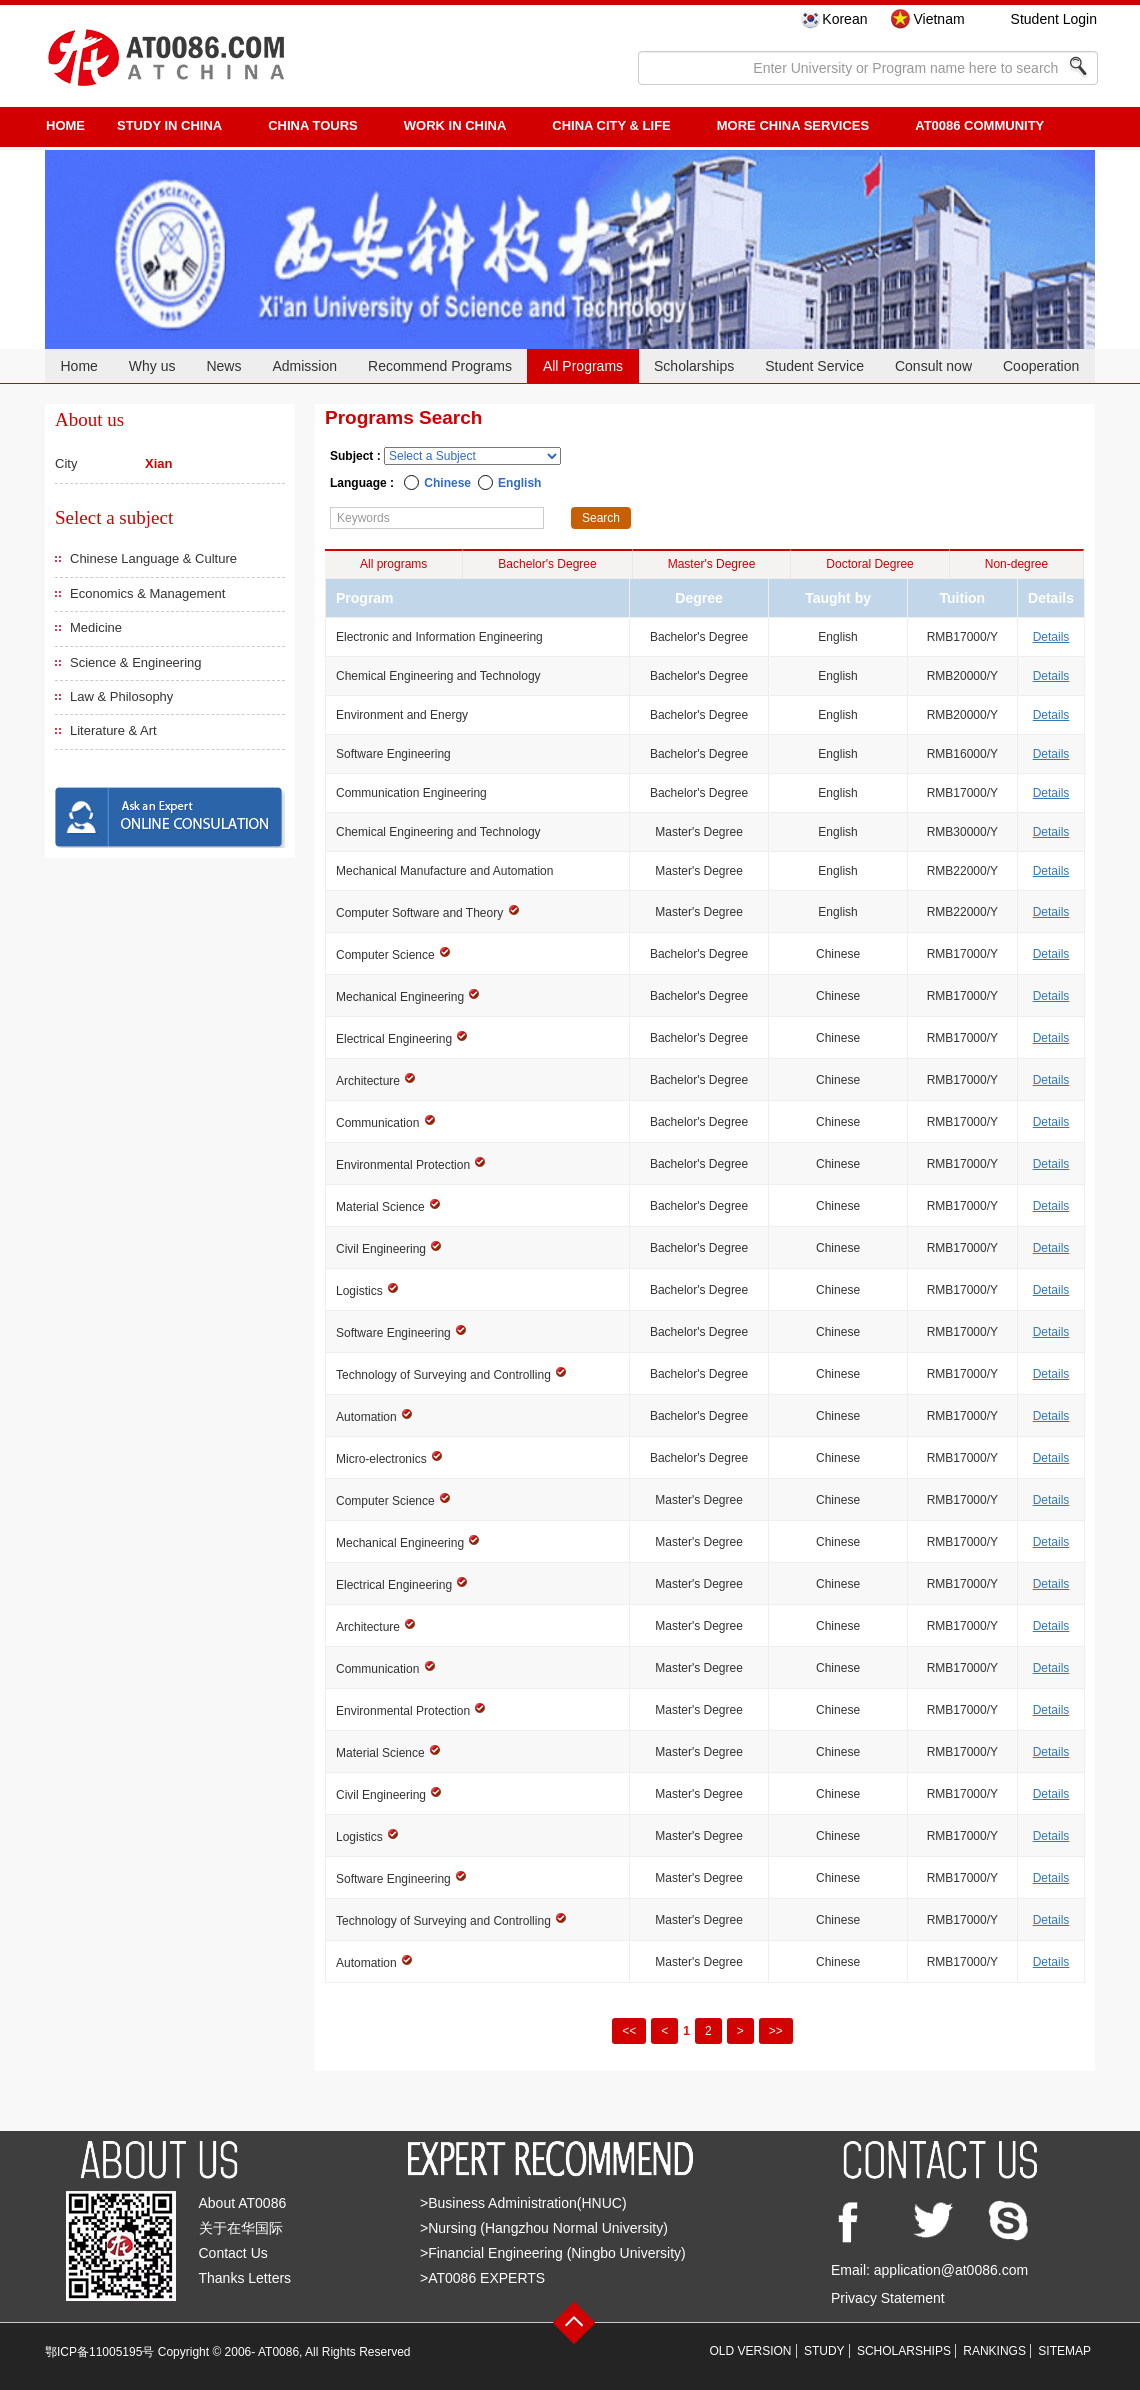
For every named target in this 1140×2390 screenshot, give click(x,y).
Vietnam (938, 19)
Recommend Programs (440, 366)
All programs (393, 564)
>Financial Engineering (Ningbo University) (553, 2253)
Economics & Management (147, 593)
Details (1051, 637)
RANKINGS (994, 2351)
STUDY (824, 2351)
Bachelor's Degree (547, 564)
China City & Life (611, 125)
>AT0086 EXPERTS (482, 2278)
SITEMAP (1064, 2351)
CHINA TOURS (313, 125)
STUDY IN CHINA (169, 125)
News (223, 366)
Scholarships (694, 366)
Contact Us (233, 2253)
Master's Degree (712, 564)
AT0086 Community (979, 125)
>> (776, 2031)
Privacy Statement (888, 2298)
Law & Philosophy (121, 696)
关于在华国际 (241, 2228)
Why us (152, 366)
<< (629, 2031)
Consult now (933, 366)
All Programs (583, 366)
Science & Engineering (136, 662)
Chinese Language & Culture (153, 558)
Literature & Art (113, 730)
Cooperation (1041, 366)
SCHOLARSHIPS (904, 2351)
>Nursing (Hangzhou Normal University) (544, 2228)
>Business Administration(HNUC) (523, 2203)
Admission (304, 366)
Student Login (1054, 19)
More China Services (793, 125)
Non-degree (1016, 564)
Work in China (455, 125)
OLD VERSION (751, 2351)
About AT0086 (243, 2203)
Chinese (447, 483)
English (519, 483)
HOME (65, 125)
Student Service (814, 366)
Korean (844, 19)
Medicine (96, 627)
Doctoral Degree (869, 564)
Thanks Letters (245, 2278)
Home (78, 366)
